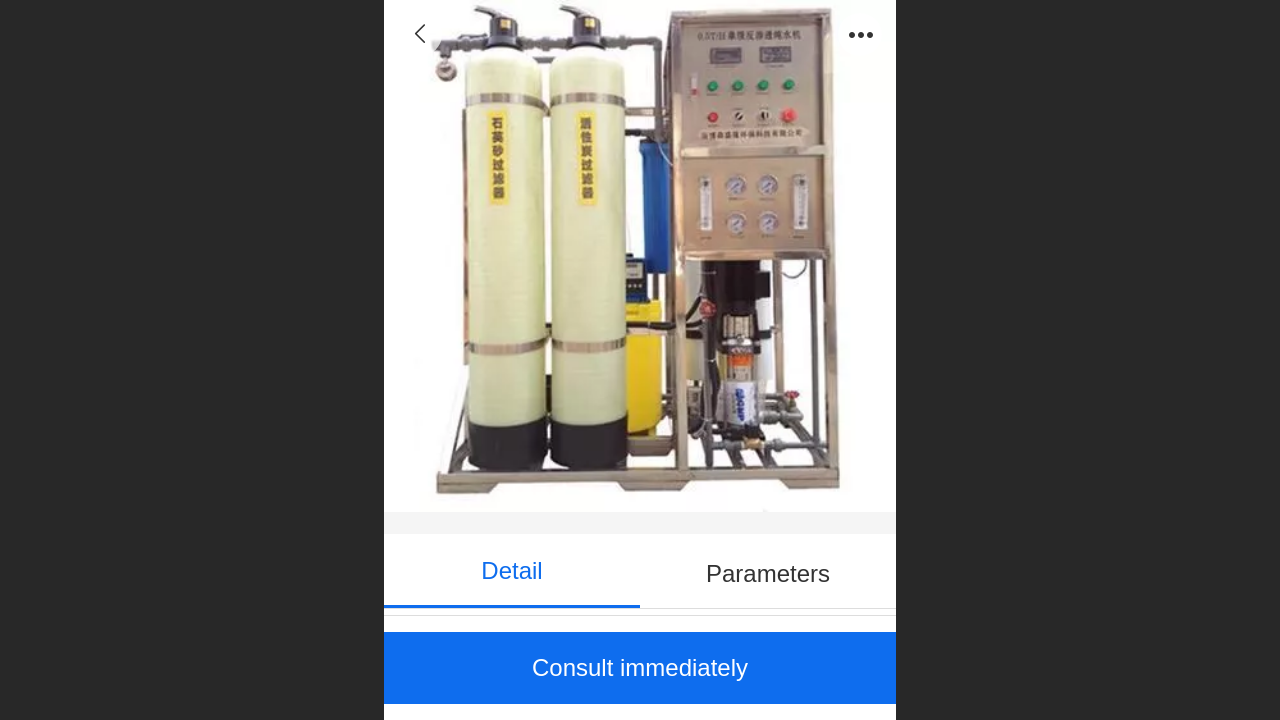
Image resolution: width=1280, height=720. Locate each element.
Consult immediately (640, 667)
